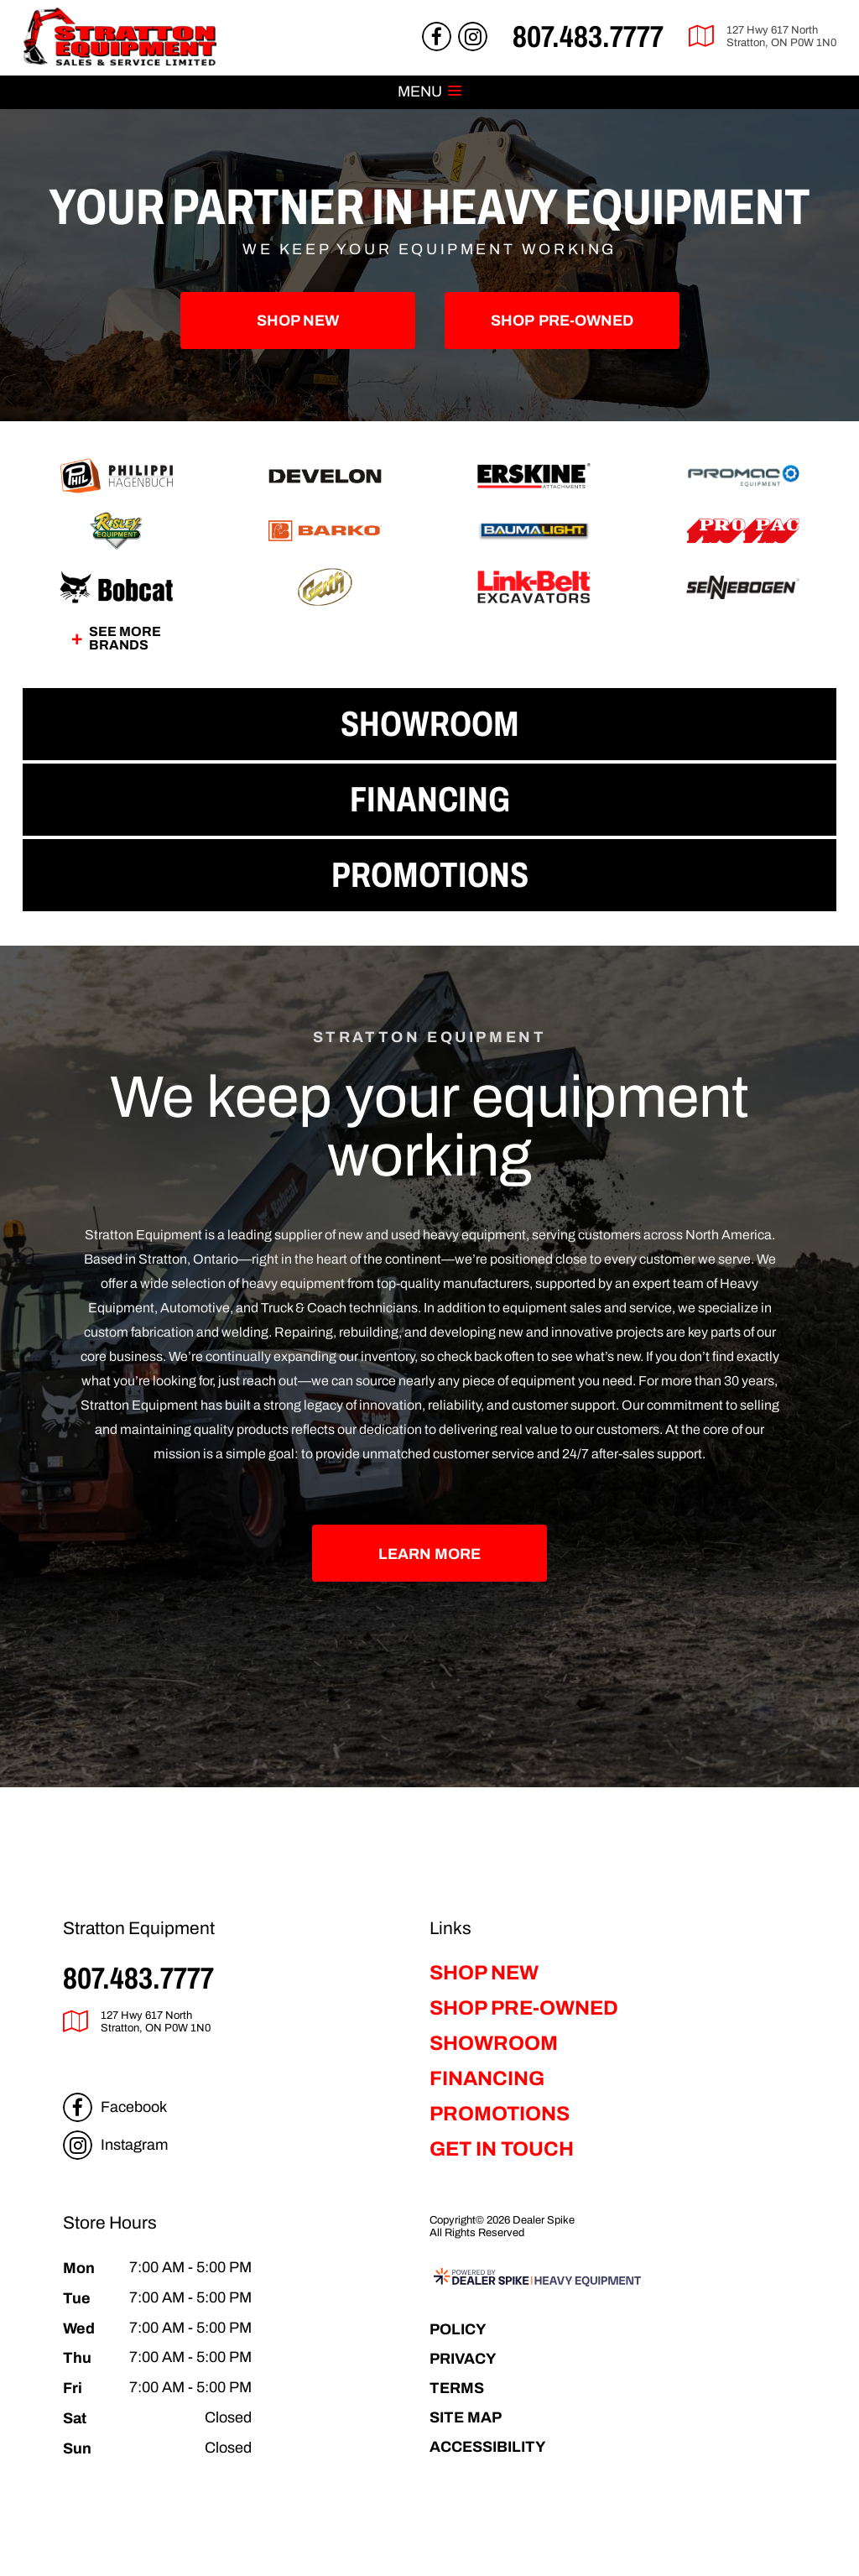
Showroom (494, 2043)
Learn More (429, 1553)
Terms (457, 2387)
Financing (487, 2078)
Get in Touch (502, 2149)
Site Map (466, 2417)
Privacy (463, 2358)
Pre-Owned (562, 320)
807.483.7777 (138, 1978)
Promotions (500, 2114)
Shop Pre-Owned (524, 2008)
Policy (458, 2329)
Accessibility (488, 2446)
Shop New (298, 320)
